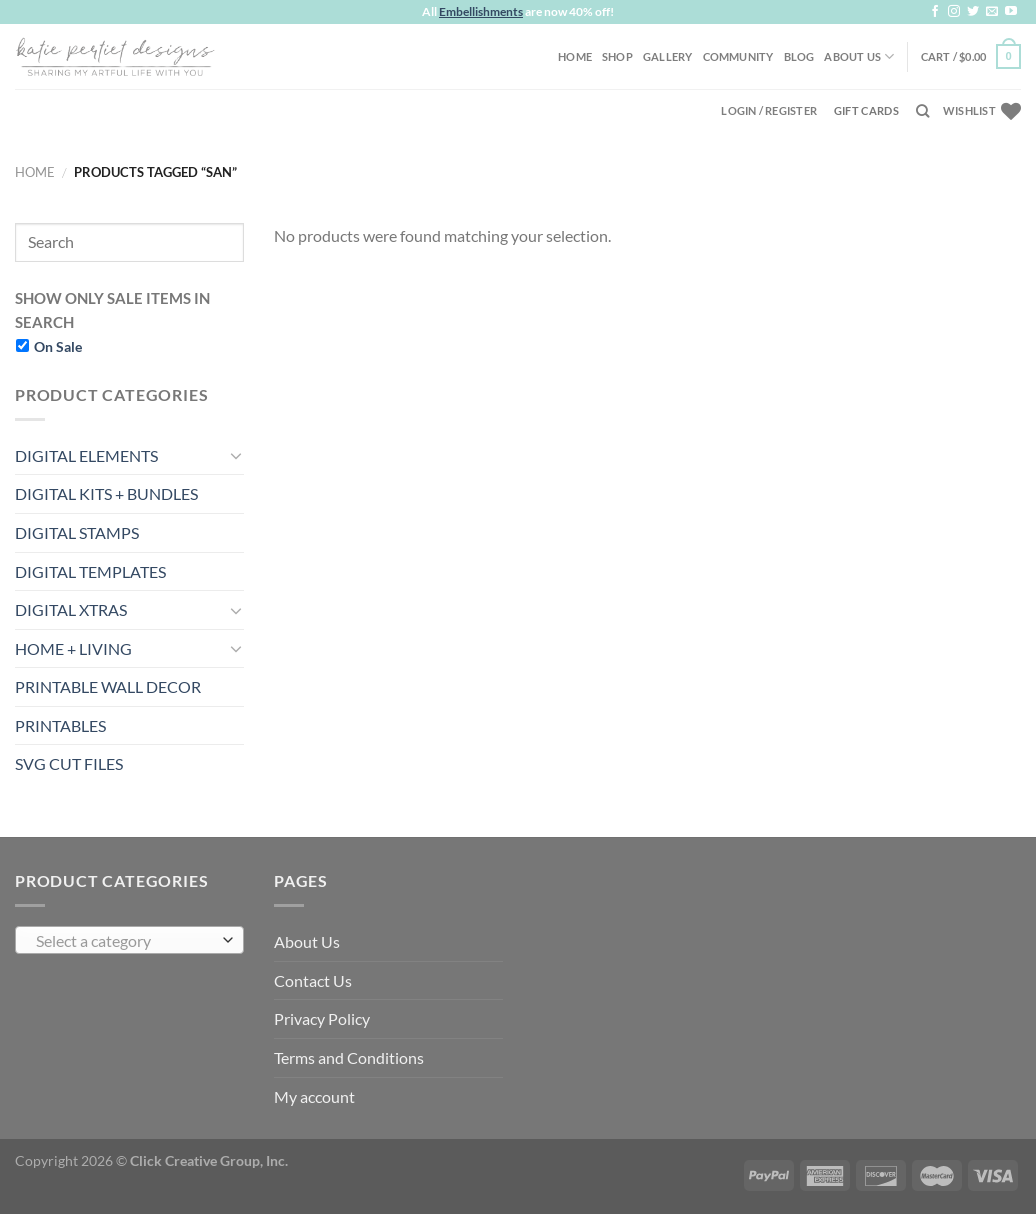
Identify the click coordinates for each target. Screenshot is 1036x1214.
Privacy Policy (322, 1018)
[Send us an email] (992, 12)
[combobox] (129, 940)
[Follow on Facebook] (935, 12)
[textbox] (125, 941)
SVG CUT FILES (69, 763)
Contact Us (313, 980)
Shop (617, 56)
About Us (859, 56)
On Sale (58, 346)
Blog (799, 56)
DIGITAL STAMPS (77, 532)
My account (314, 1096)
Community (738, 56)
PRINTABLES (60, 725)
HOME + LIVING (73, 648)
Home (575, 56)
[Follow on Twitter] (973, 12)
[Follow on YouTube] (1011, 12)
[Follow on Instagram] (954, 12)
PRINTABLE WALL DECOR (108, 686)
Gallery (668, 56)
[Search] (922, 111)
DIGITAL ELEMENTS (86, 455)
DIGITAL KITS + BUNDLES (106, 493)
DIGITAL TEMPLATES (90, 571)
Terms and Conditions (349, 1057)
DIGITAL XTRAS (71, 609)
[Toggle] (236, 455)
